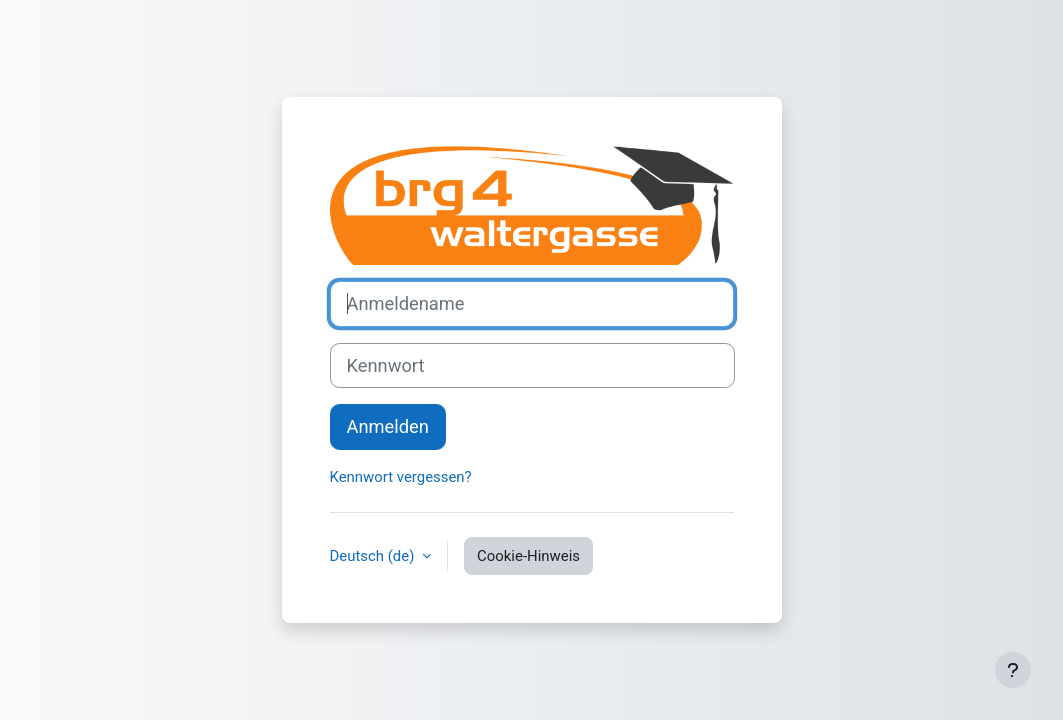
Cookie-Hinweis (528, 556)
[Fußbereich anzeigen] (1013, 670)
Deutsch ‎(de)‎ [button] (374, 556)
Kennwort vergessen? (401, 477)
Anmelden (388, 426)
